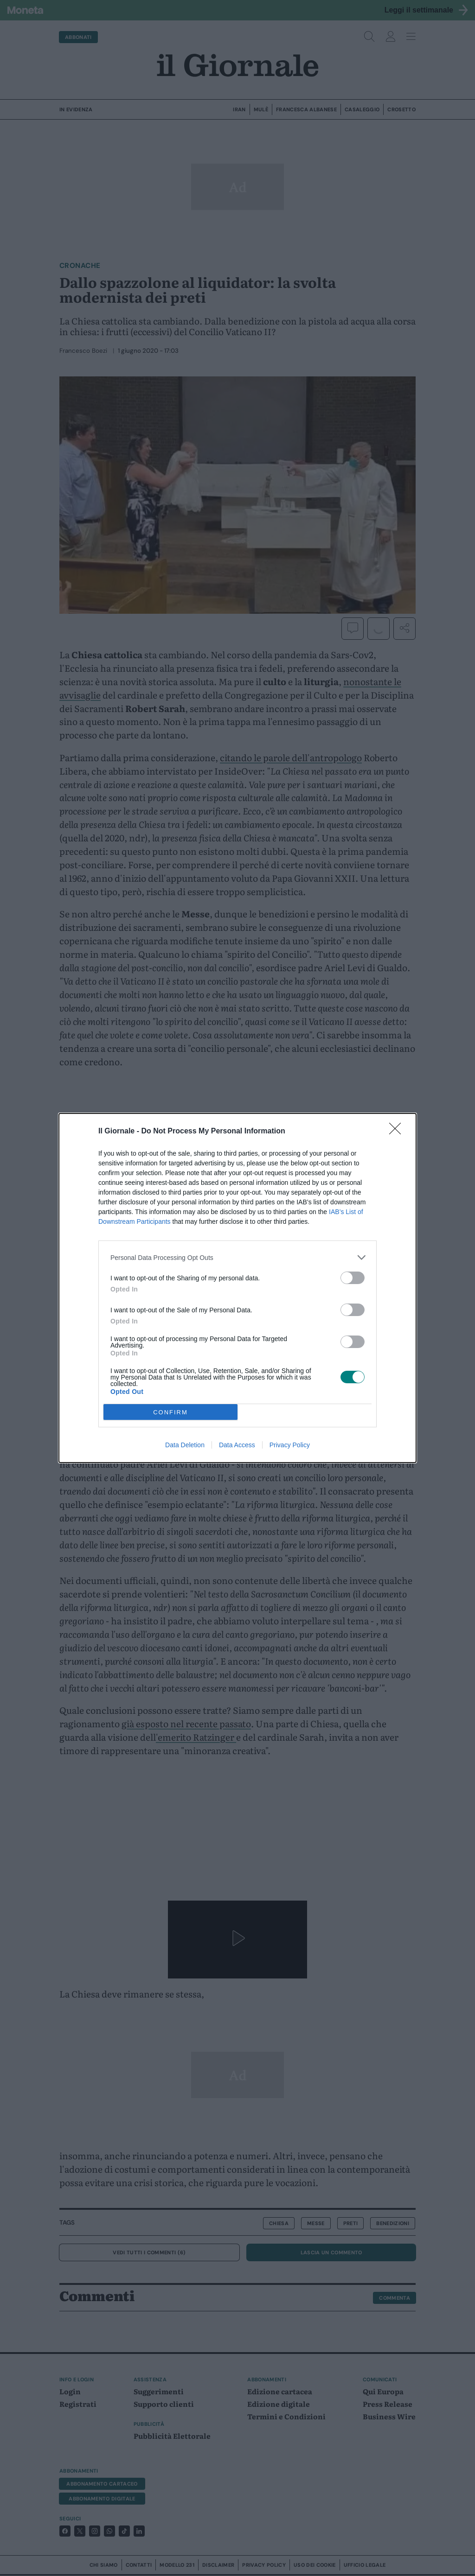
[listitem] (237, 1257)
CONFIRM (170, 1412)
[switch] (352, 1278)
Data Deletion (185, 1445)
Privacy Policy (290, 1445)
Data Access (237, 1445)
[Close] (398, 1131)
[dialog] (237, 1288)
